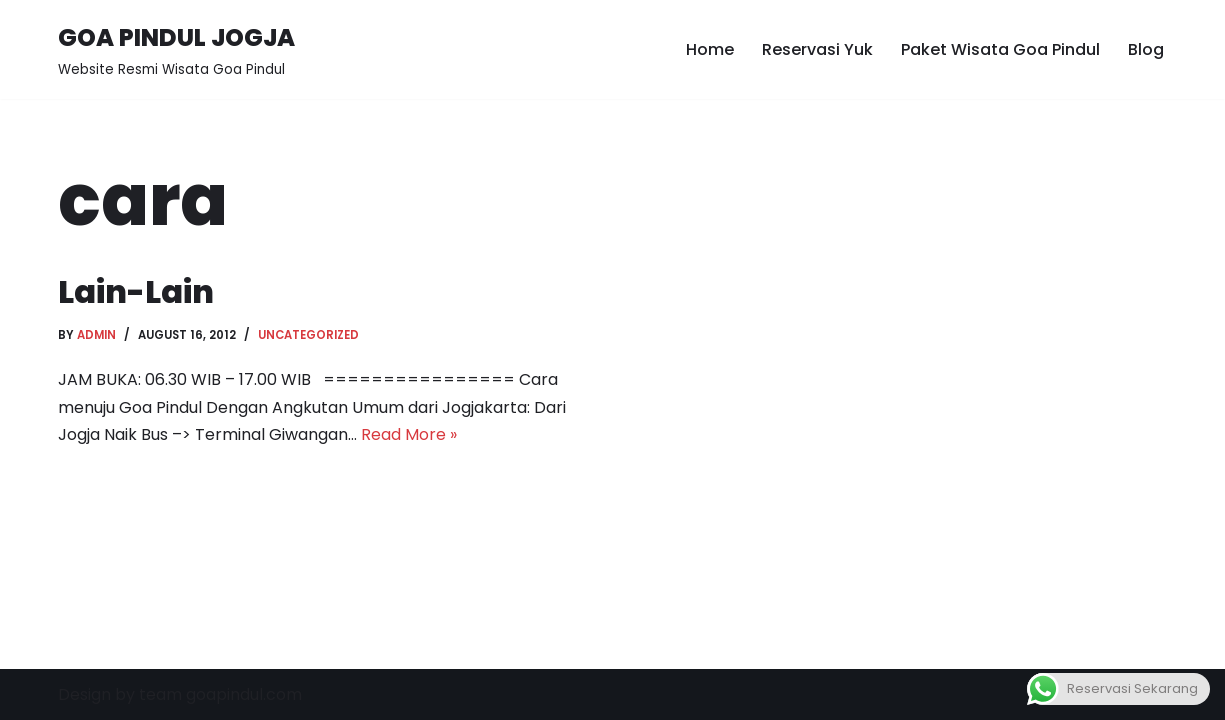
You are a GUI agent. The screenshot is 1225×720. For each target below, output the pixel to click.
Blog (1146, 49)
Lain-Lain (136, 291)
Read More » (409, 434)
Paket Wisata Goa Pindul (1000, 49)
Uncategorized (308, 335)
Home (710, 49)
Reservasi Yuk (817, 49)
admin (96, 335)
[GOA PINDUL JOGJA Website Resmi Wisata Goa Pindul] (176, 49)
